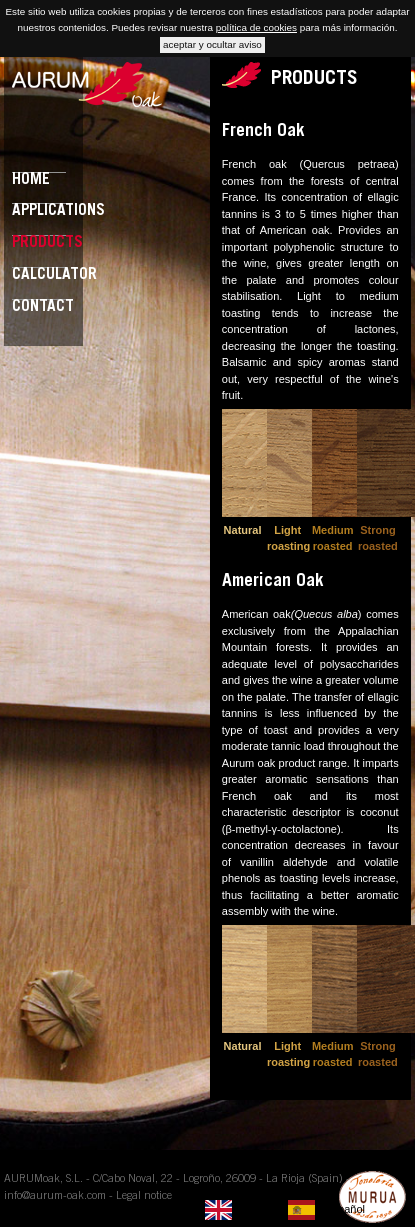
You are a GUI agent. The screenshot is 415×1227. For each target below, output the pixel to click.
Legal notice (144, 1196)
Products (47, 243)
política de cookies (256, 27)
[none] (241, 1210)
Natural (243, 530)
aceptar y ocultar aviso (212, 44)
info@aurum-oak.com (55, 1196)
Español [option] (345, 1209)
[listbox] (290, 1210)
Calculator (54, 275)
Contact (43, 307)
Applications (58, 211)
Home (31, 180)
